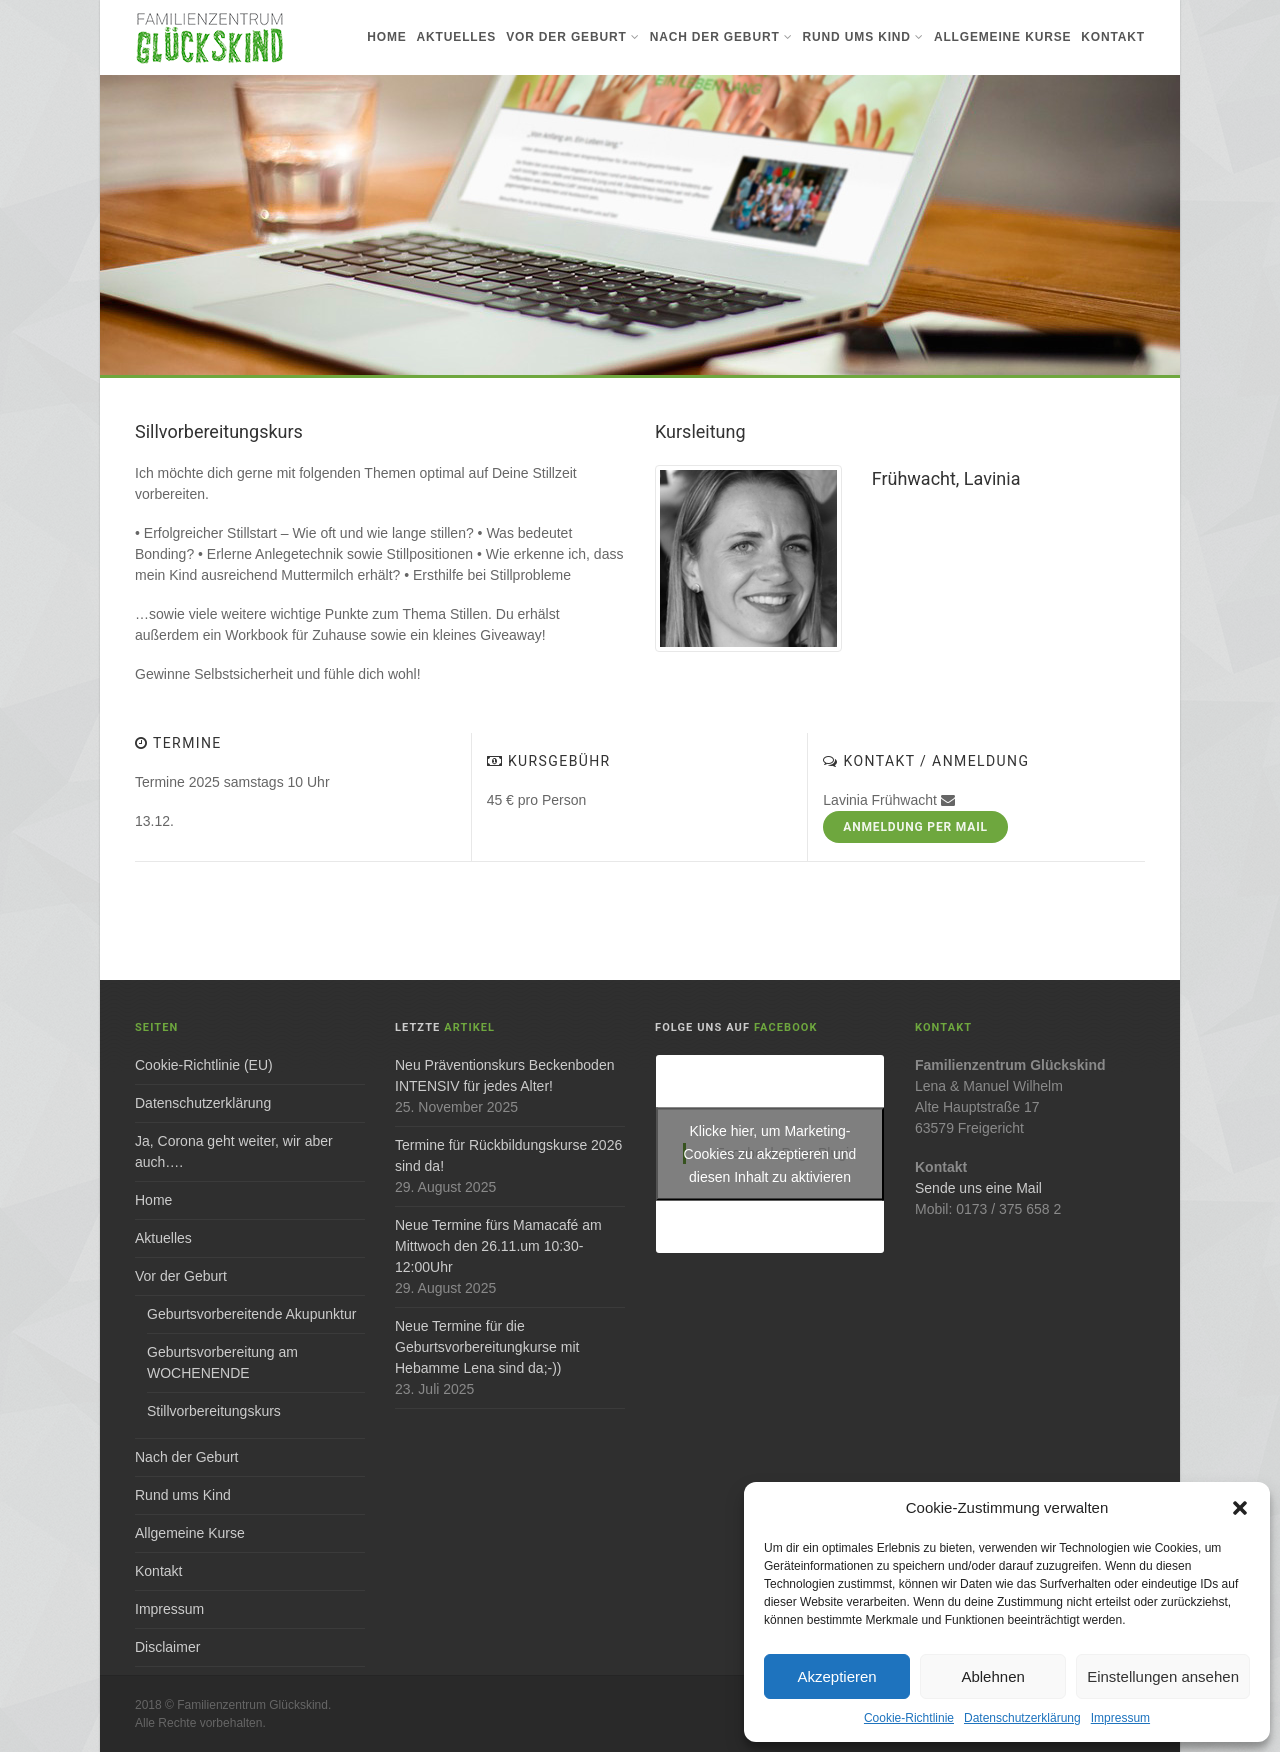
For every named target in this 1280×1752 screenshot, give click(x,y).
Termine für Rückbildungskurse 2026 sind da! (508, 1155)
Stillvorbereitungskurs (214, 1411)
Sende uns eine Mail (978, 1188)
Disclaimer (167, 1647)
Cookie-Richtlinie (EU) (204, 1065)
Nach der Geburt (721, 37)
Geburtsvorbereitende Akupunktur (251, 1314)
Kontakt (1113, 37)
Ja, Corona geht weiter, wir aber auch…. (234, 1151)
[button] (1240, 1508)
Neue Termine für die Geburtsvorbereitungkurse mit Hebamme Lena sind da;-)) (487, 1347)
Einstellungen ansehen (1163, 1676)
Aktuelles (457, 37)
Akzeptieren (836, 1676)
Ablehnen (992, 1676)
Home (386, 37)
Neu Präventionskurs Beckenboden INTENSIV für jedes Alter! (504, 1075)
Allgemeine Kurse (1002, 37)
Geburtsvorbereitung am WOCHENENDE (222, 1362)
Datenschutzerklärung (1022, 1718)
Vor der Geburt (572, 37)
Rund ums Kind (863, 37)
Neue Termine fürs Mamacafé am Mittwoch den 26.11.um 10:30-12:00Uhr (498, 1246)
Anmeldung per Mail (915, 827)
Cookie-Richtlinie (909, 1718)
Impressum (1120, 1718)
